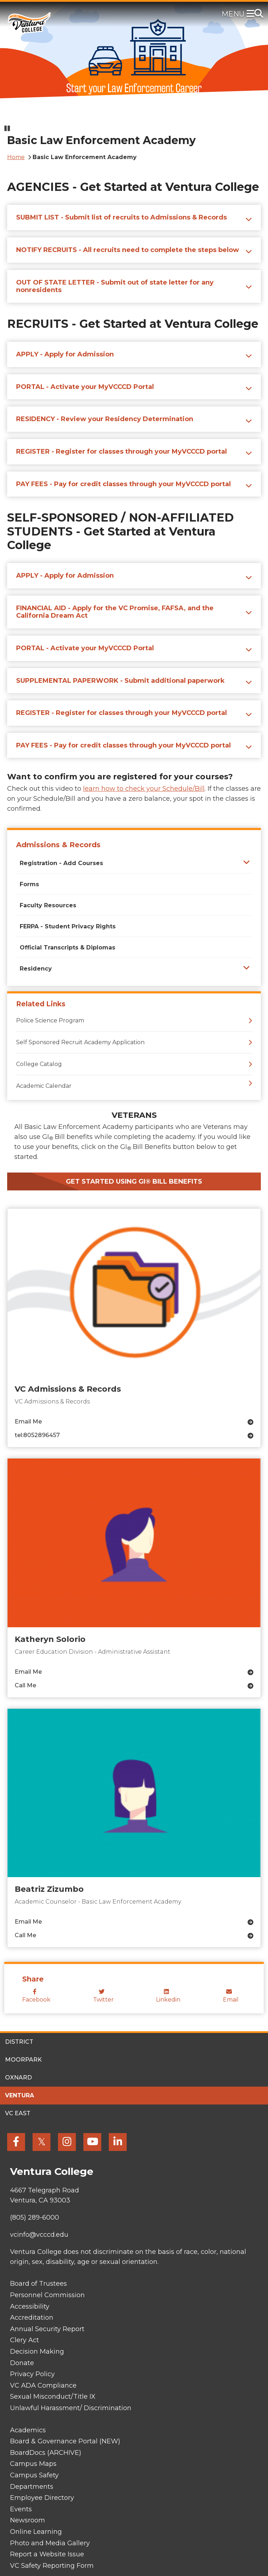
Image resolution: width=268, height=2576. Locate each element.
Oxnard (18, 2077)
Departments (31, 2487)
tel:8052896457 (37, 1435)
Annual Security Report (47, 2329)
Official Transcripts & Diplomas (67, 947)
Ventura (19, 2095)
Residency (36, 968)
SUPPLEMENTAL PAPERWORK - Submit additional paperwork (120, 681)
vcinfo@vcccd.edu (39, 2235)
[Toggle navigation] (252, 14)
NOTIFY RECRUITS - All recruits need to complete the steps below (127, 250)
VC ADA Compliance (43, 2385)
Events (21, 2509)
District (19, 2041)
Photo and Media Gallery (50, 2543)
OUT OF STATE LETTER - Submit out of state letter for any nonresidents (115, 286)
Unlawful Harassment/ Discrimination (70, 2408)
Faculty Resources (48, 905)
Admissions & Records (58, 844)
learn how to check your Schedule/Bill (144, 789)
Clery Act (24, 2340)
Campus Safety (34, 2475)
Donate (22, 2363)
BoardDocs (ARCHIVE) (45, 2453)
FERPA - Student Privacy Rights (68, 926)
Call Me (25, 1685)
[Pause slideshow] (7, 129)
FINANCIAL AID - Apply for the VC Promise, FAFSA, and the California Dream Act (115, 612)
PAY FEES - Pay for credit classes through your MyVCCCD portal (123, 484)
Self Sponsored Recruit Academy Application (80, 1042)
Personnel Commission (47, 2295)
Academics (28, 2430)
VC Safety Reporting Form (52, 2566)
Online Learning (36, 2532)
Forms (29, 884)
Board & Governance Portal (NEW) (65, 2441)
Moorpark (23, 2059)
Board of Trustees (38, 2284)
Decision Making (37, 2351)
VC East (17, 2113)
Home (16, 157)
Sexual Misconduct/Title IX (53, 2396)
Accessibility (29, 2306)
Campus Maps (33, 2464)
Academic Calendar (44, 1085)
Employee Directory (42, 2498)
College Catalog (39, 1064)
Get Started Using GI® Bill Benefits (134, 1181)
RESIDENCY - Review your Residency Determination (104, 419)
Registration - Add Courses (61, 863)
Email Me (28, 1421)
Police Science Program (50, 1020)
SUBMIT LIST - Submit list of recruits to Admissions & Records (121, 217)
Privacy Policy (32, 2374)
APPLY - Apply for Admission (65, 354)
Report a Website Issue (47, 2554)
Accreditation (31, 2317)
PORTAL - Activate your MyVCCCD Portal (85, 387)
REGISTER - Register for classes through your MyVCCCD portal (121, 451)
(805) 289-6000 (34, 2217)
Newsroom (27, 2520)
